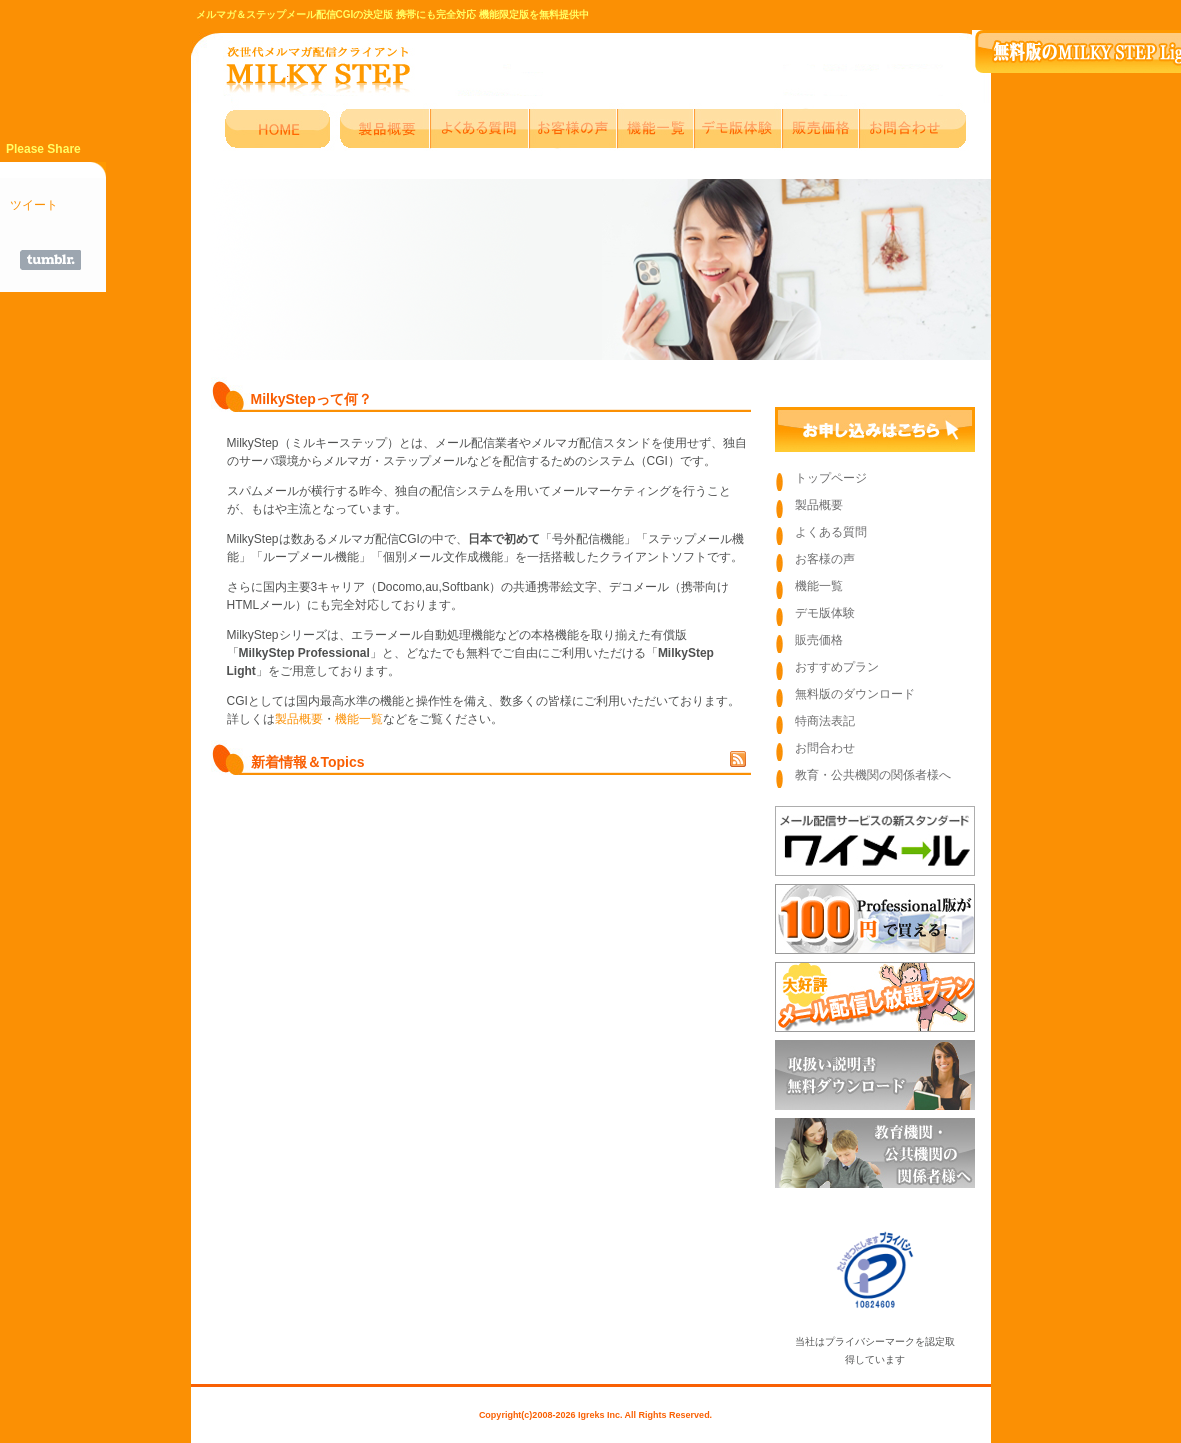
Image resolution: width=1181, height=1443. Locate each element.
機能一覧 (359, 719)
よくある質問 (831, 532)
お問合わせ (825, 748)
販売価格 (819, 640)
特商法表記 (825, 721)
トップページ (831, 478)
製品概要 (299, 719)
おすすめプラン (837, 667)
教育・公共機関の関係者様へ (873, 775)
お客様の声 (825, 559)
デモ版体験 (825, 613)
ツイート (34, 205)
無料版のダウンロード (855, 694)
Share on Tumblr (50, 260)
